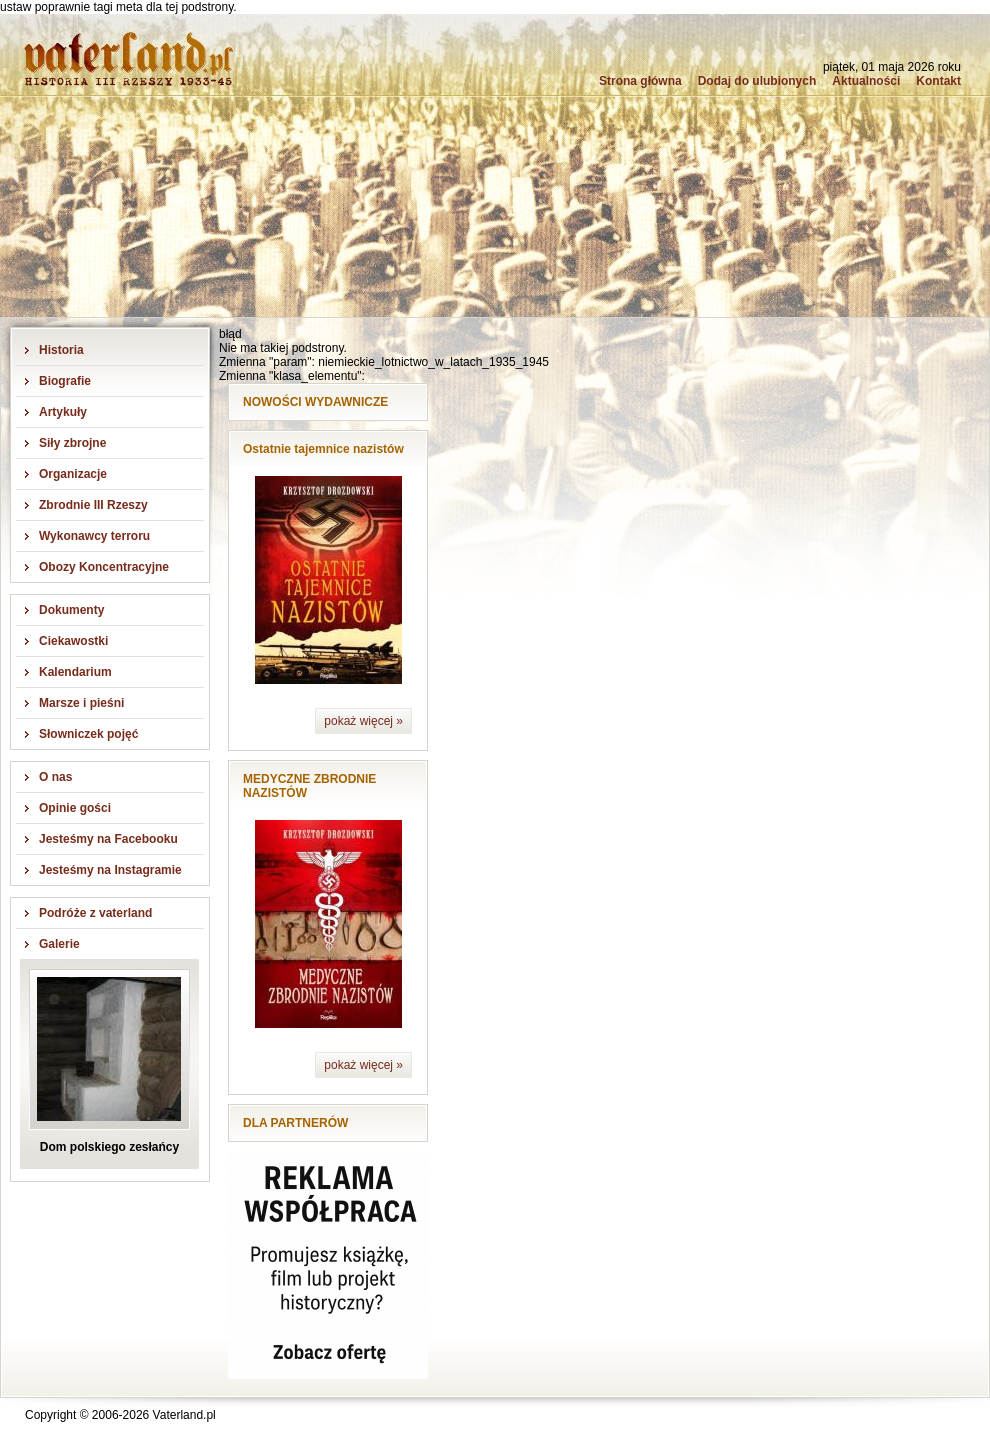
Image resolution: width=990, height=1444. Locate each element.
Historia (61, 350)
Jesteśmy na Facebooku (108, 839)
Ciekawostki (73, 641)
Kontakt (938, 81)
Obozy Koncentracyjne (104, 567)
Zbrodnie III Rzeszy (93, 505)
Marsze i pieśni (81, 703)
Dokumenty (71, 610)
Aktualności (866, 81)
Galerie (59, 944)
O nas (55, 777)
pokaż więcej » (363, 721)
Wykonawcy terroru (94, 536)
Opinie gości (75, 808)
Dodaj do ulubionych (757, 81)
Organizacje (73, 474)
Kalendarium (75, 672)
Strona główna (640, 81)
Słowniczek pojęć (88, 734)
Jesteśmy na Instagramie (110, 870)
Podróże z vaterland (95, 913)
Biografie (65, 381)
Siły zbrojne (72, 443)
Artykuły (63, 412)
